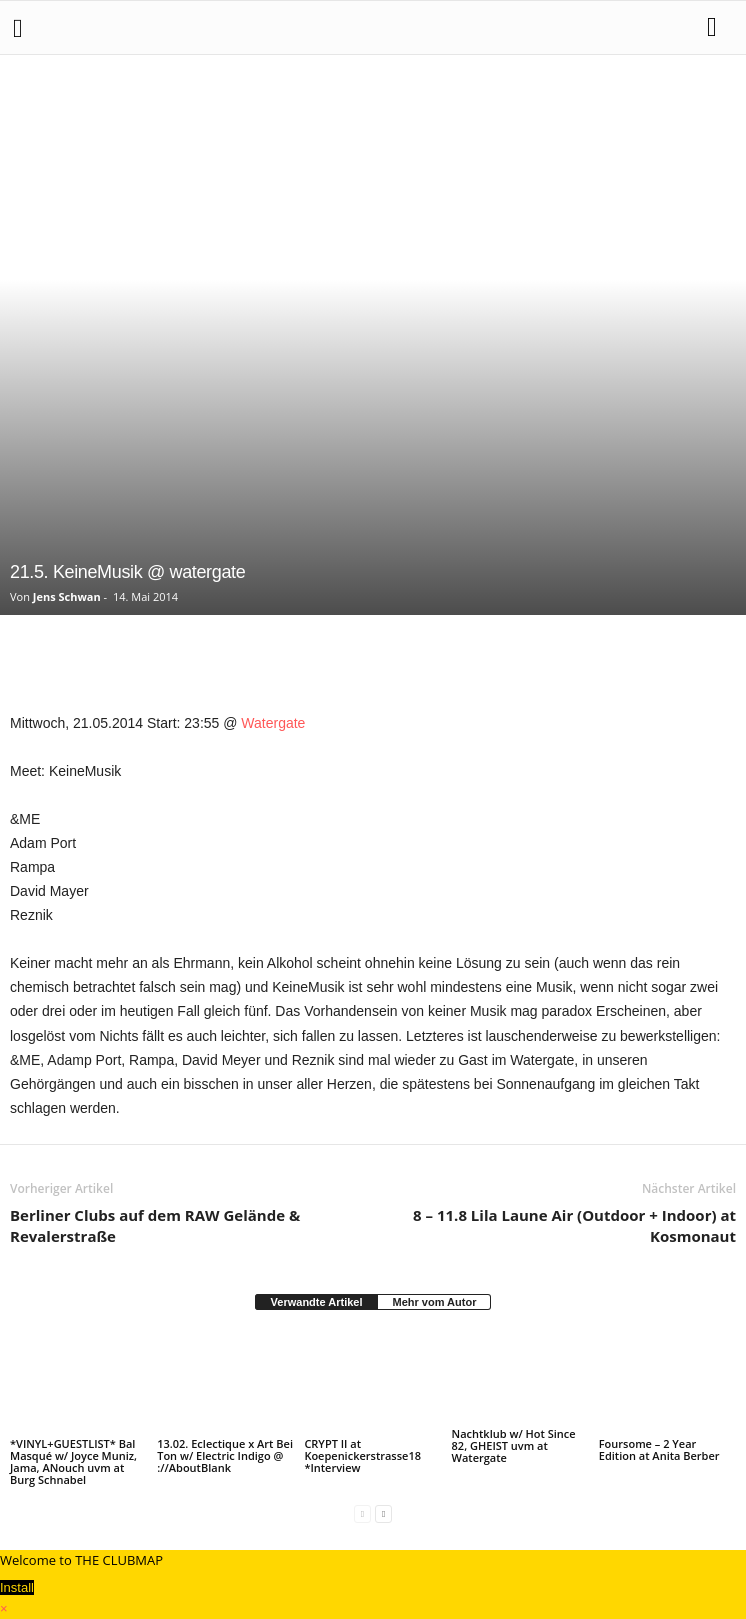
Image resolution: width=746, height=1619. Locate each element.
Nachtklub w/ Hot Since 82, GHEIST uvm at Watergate (514, 1445)
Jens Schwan (67, 596)
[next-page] (383, 1513)
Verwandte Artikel (317, 1302)
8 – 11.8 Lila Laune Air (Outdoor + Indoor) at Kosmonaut (574, 1225)
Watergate (273, 723)
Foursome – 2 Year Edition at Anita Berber (659, 1449)
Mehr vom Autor (434, 1302)
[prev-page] (362, 1513)
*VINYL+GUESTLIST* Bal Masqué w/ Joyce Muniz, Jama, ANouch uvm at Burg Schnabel (73, 1461)
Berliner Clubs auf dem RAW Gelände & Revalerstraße (155, 1225)
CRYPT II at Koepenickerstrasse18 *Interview (362, 1455)
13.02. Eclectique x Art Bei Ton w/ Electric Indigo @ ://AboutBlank (225, 1455)
